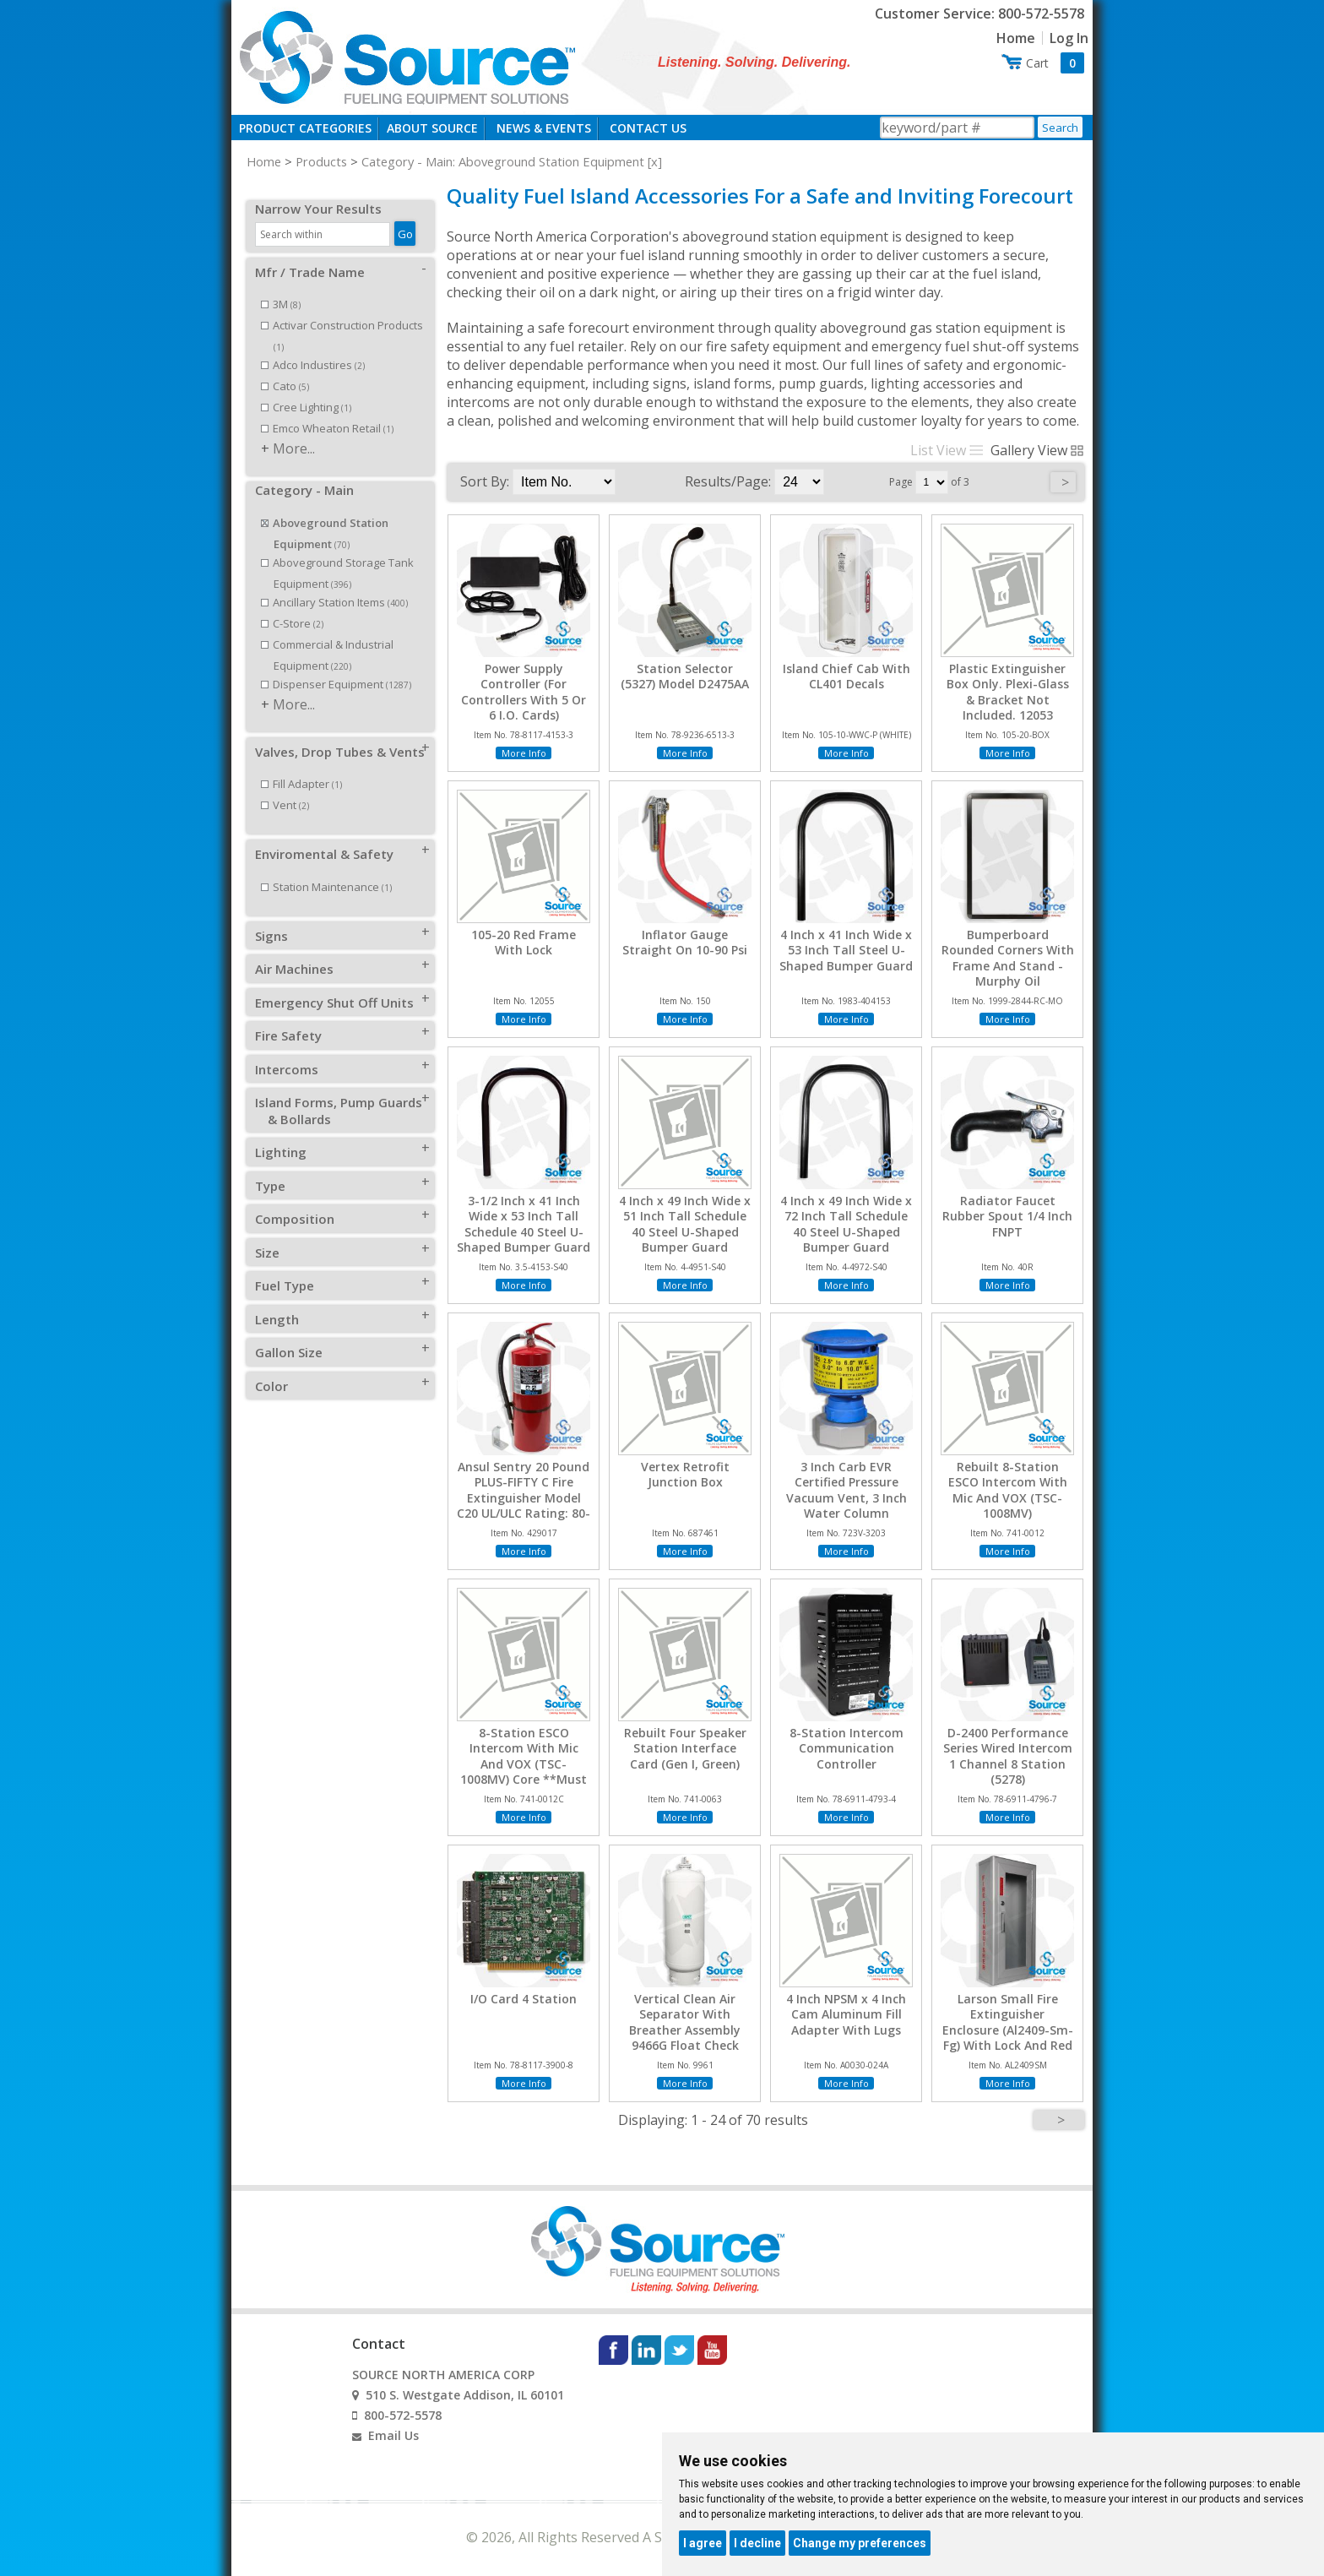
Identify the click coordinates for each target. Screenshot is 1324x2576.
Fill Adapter (301, 765)
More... (294, 430)
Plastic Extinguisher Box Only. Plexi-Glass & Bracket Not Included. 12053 (1008, 692)
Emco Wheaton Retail (327, 409)
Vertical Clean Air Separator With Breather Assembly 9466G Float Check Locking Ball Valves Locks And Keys (685, 2038)
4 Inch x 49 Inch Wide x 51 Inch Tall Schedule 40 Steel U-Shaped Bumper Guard (685, 1224)
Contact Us (648, 128)
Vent (285, 786)
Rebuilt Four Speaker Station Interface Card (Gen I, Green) (685, 1748)
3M (281, 285)
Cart (1055, 62)
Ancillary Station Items (334, 583)
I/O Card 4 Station (523, 1999)
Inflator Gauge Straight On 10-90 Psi (684, 942)
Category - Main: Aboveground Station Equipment (502, 161)
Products (321, 161)
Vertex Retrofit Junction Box (685, 1474)
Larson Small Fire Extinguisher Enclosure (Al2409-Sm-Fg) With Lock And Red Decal (1007, 2030)
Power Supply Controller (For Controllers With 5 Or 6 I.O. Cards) (523, 692)
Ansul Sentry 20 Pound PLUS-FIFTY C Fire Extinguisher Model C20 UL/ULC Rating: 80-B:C (523, 1497)
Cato (285, 367)
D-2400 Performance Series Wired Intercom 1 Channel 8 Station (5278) (1007, 1756)
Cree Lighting (306, 388)
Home (1015, 38)
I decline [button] (757, 2543)
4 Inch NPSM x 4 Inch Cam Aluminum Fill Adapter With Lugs (846, 2014)
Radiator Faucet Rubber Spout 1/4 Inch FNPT (1007, 1216)
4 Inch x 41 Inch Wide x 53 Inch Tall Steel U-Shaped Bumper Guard (846, 950)
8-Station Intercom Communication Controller (846, 1748)
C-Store (292, 604)
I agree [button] (702, 2543)
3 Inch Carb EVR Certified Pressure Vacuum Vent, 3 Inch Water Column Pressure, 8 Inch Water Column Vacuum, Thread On (846, 1513)
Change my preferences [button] (859, 2543)
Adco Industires (313, 346)
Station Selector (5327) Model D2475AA (685, 676)
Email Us (393, 2435)
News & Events (543, 128)
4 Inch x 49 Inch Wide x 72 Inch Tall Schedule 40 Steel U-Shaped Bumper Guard (846, 1224)
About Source (432, 128)
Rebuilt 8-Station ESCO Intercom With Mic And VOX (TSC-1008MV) (1007, 1490)
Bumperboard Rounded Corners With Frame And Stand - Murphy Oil (1007, 958)
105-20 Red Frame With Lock (523, 942)
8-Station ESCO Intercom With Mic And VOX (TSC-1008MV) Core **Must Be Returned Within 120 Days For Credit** (524, 1771)
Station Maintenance (326, 868)
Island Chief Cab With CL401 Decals (846, 676)
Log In (1069, 38)
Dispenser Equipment (336, 665)
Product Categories (305, 128)
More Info (524, 753)
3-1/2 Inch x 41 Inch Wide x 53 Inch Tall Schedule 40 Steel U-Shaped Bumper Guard (523, 1224)
